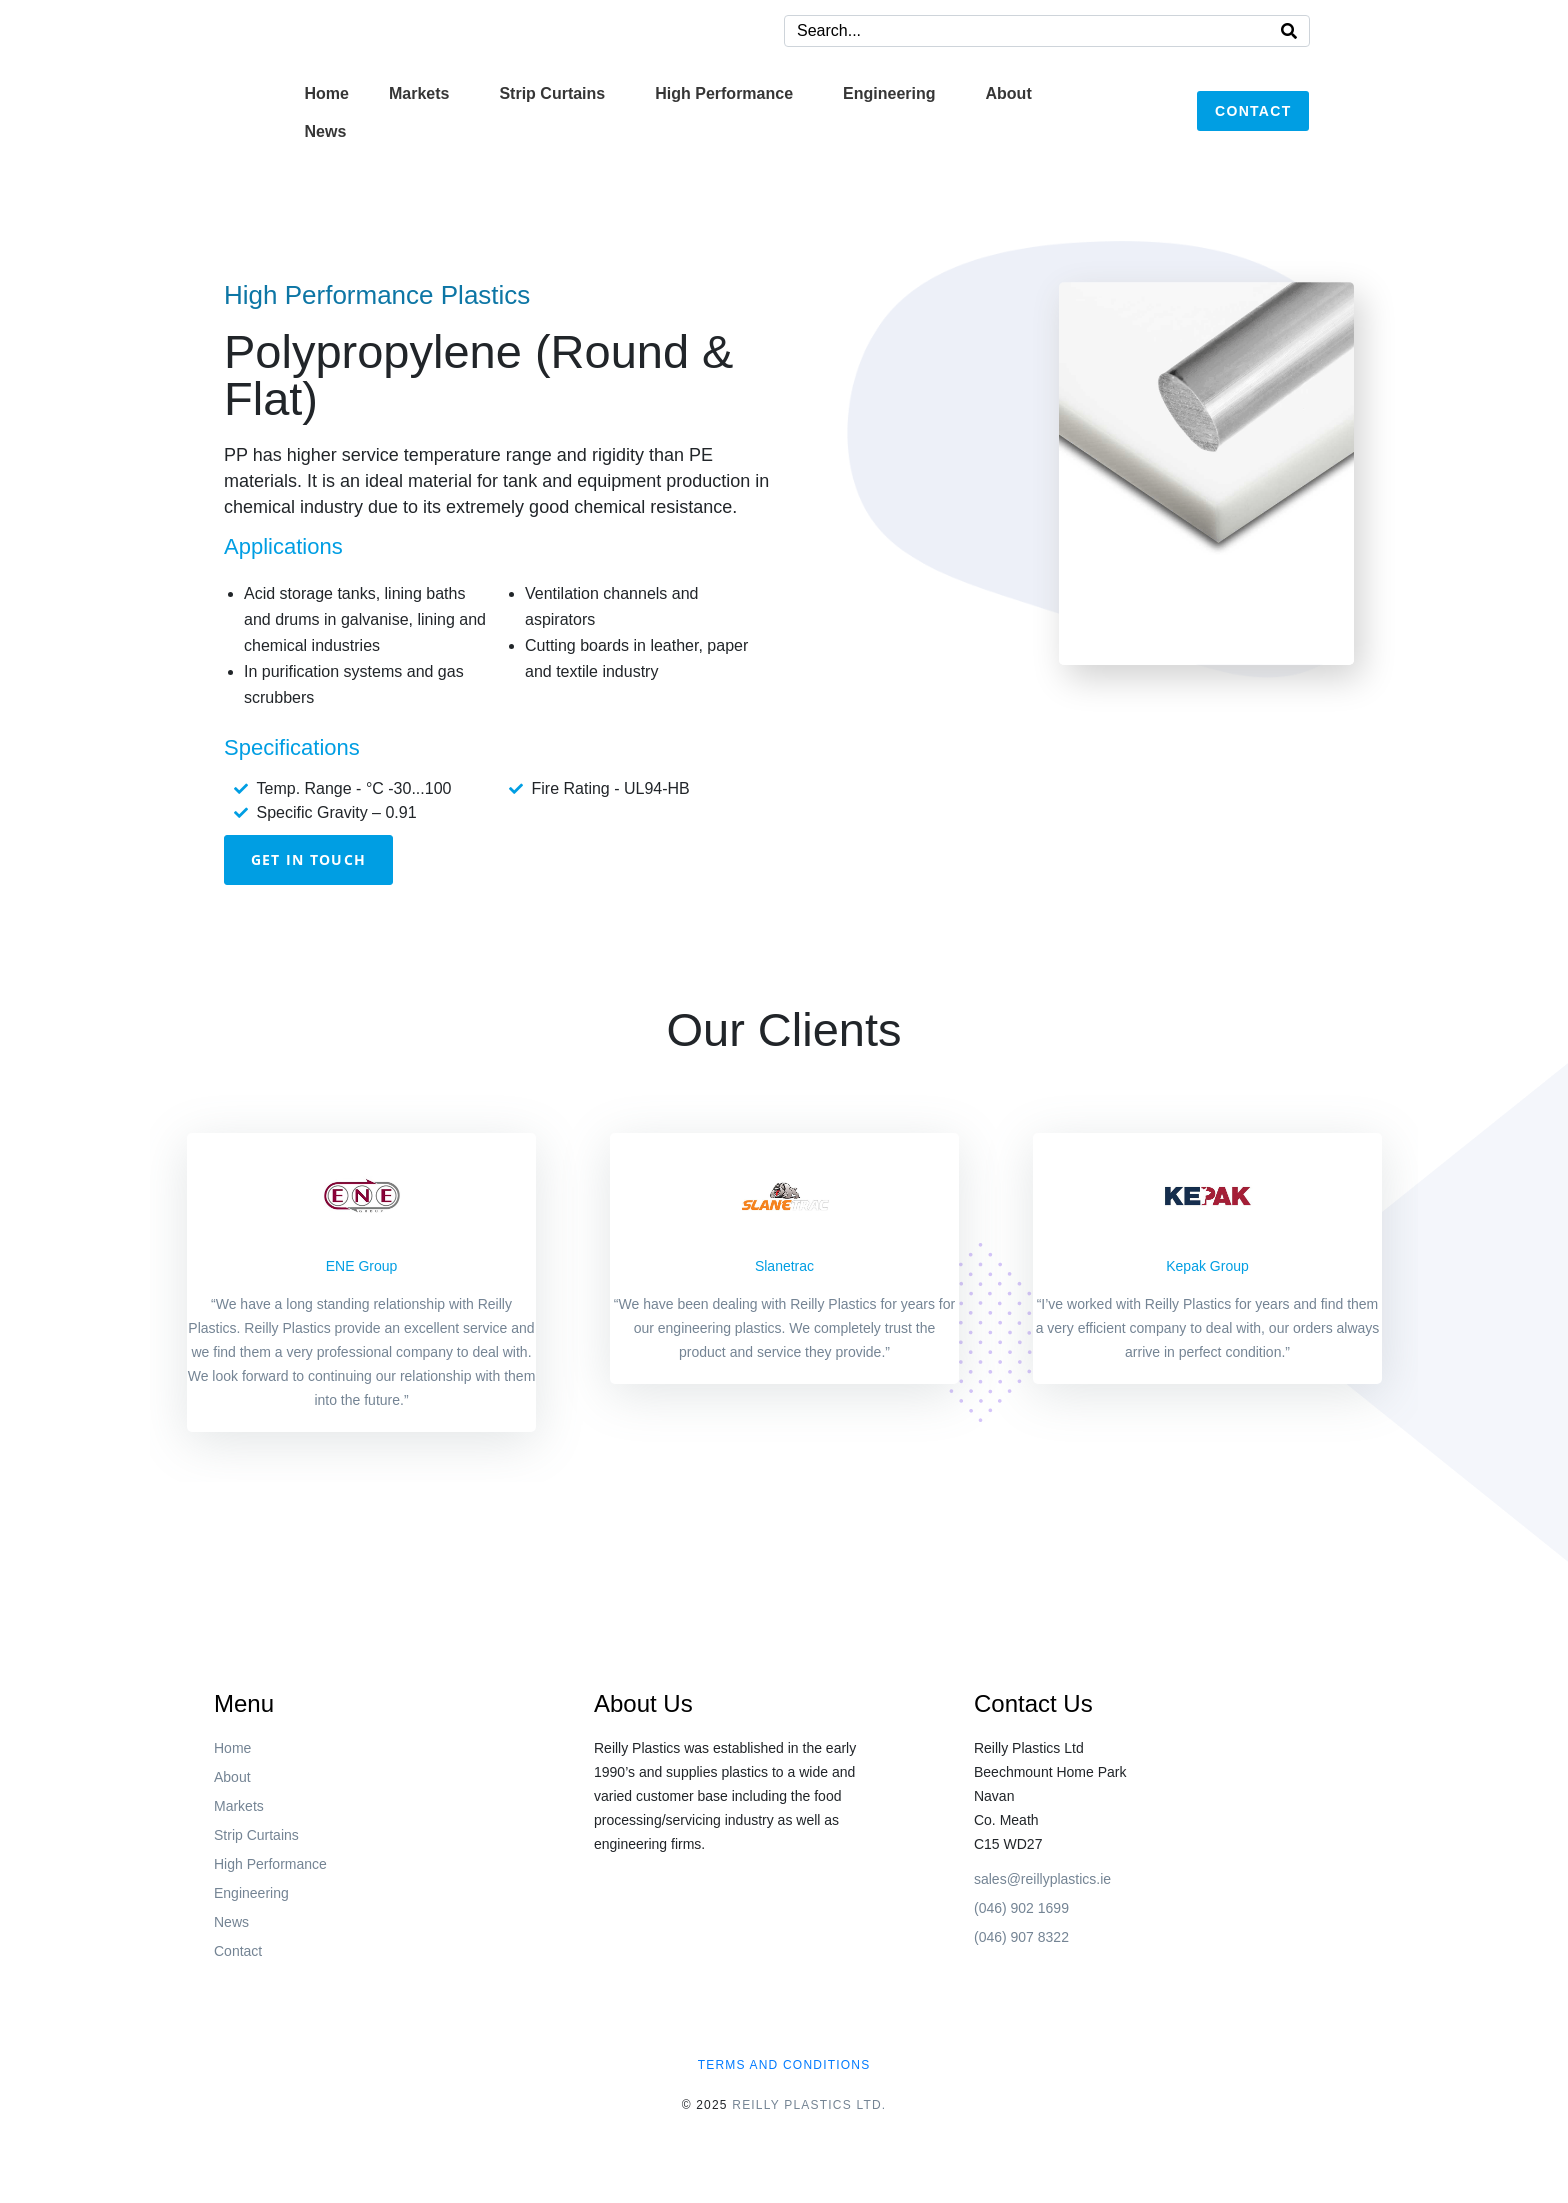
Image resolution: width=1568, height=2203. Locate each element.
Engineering (889, 93)
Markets (419, 93)
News (326, 131)
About (1009, 93)
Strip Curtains (552, 93)
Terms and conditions (784, 2065)
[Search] (1289, 31)
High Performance (724, 93)
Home (327, 93)
